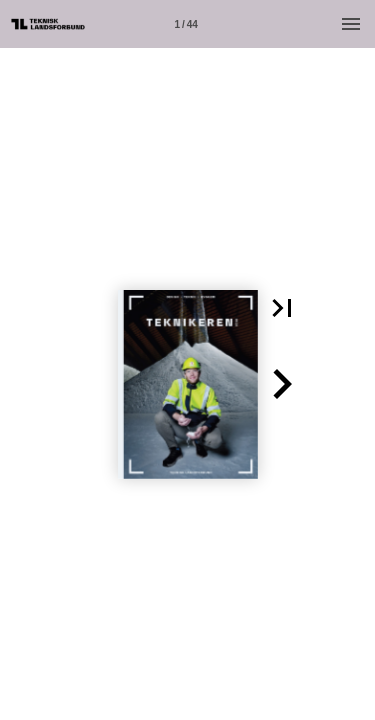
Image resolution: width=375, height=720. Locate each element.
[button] (282, 308)
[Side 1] (186, 24)
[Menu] (351, 24)
